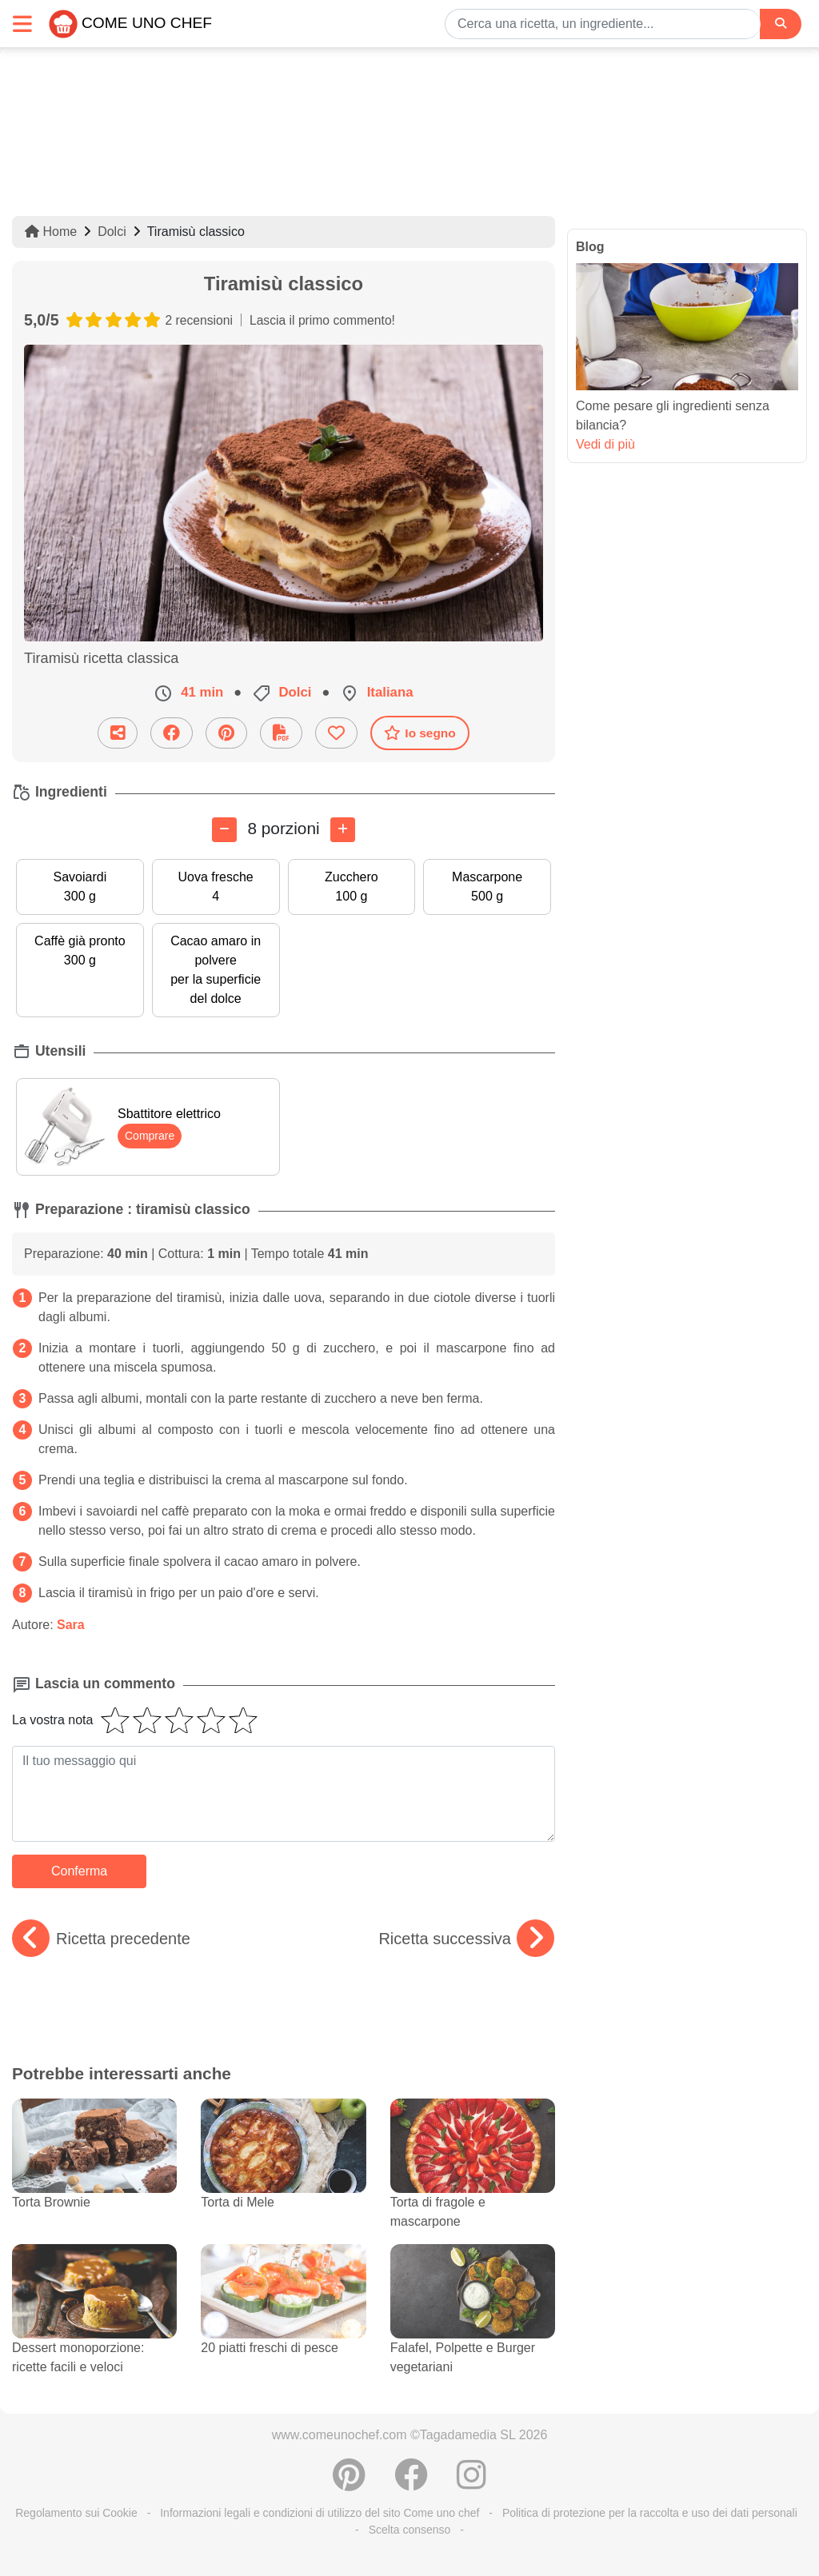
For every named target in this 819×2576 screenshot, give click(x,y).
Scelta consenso (410, 2529)
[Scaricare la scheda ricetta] (281, 733)
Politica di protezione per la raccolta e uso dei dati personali (649, 2512)
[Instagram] (471, 2483)
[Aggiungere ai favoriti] (336, 733)
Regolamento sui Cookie (76, 2512)
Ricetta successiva (466, 1939)
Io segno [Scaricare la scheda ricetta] (419, 732)
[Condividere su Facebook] (171, 733)
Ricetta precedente (101, 1939)
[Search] (780, 23)
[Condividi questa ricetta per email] (118, 733)
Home (51, 231)
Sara (71, 1624)
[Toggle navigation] (22, 23)
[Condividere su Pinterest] (226, 733)
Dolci (112, 231)
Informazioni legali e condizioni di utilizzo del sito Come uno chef (319, 2512)
